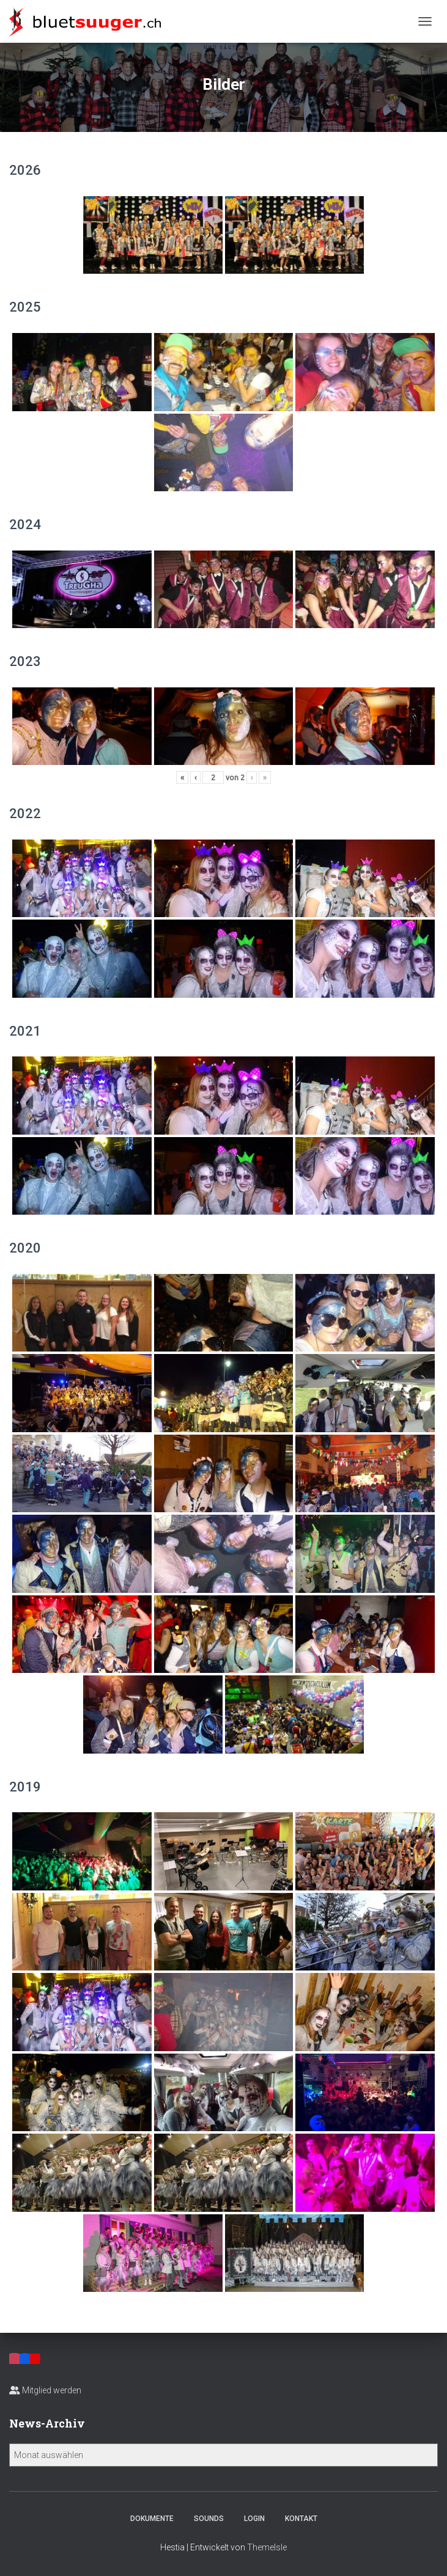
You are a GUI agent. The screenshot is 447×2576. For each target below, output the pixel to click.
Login (254, 2518)
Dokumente (152, 2518)
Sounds (209, 2518)
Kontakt (301, 2518)
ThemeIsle (267, 2547)
